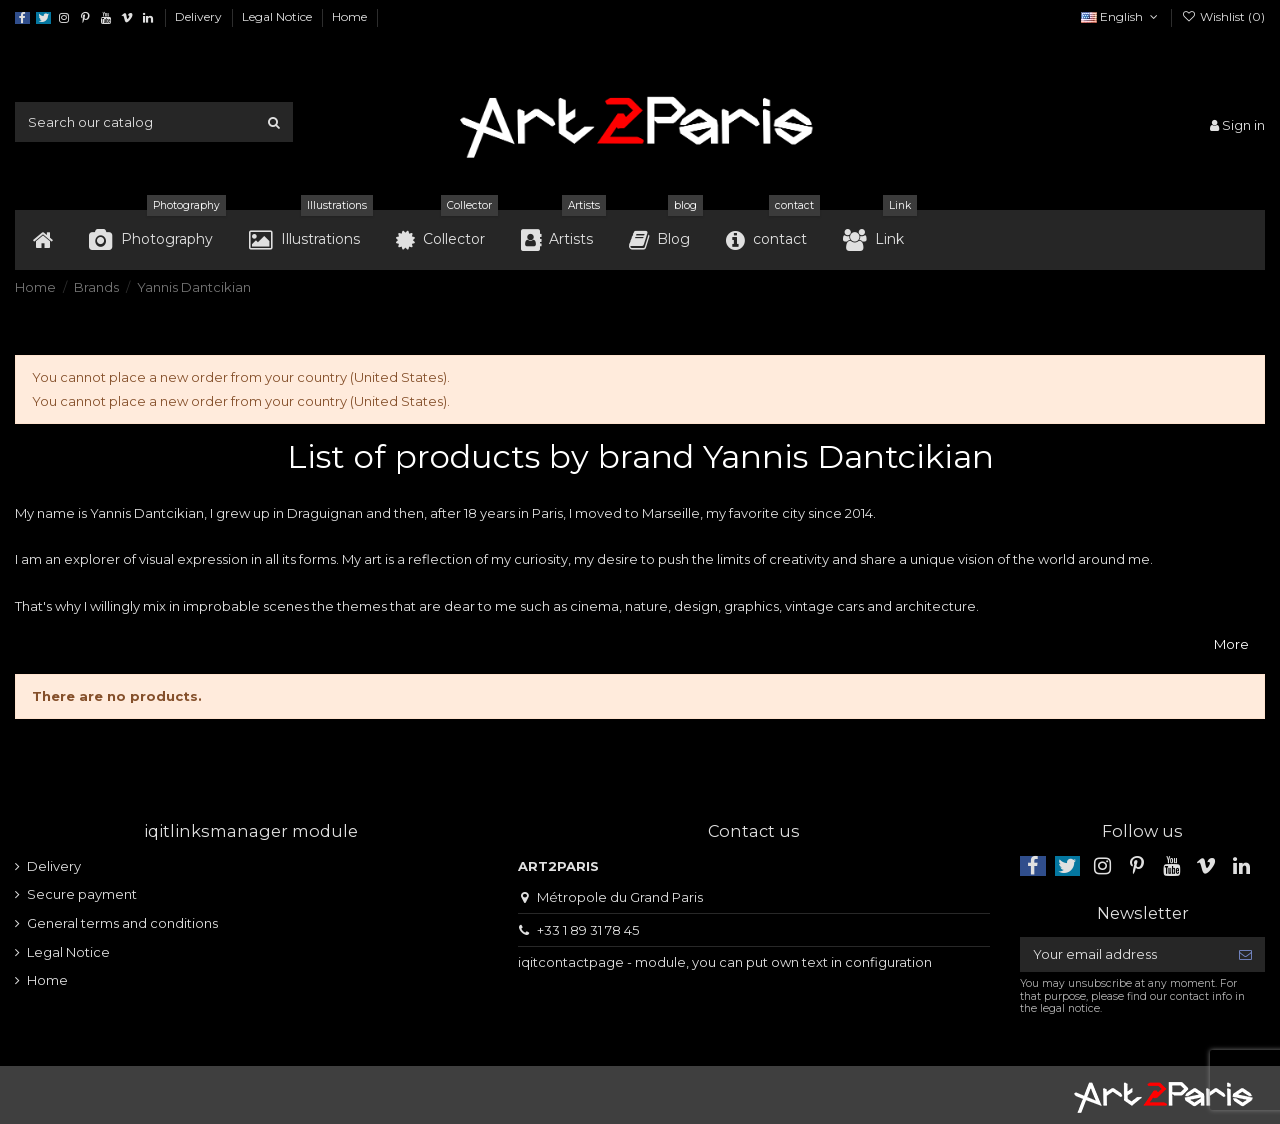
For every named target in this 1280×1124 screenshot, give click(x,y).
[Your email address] (1123, 954)
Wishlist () (1223, 16)
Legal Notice (278, 16)
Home (349, 16)
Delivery (200, 16)
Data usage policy (464, 16)
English (1121, 16)
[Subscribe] (1245, 954)
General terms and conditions (122, 923)
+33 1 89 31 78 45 (588, 930)
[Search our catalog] (274, 122)
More (1231, 644)
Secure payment (82, 894)
